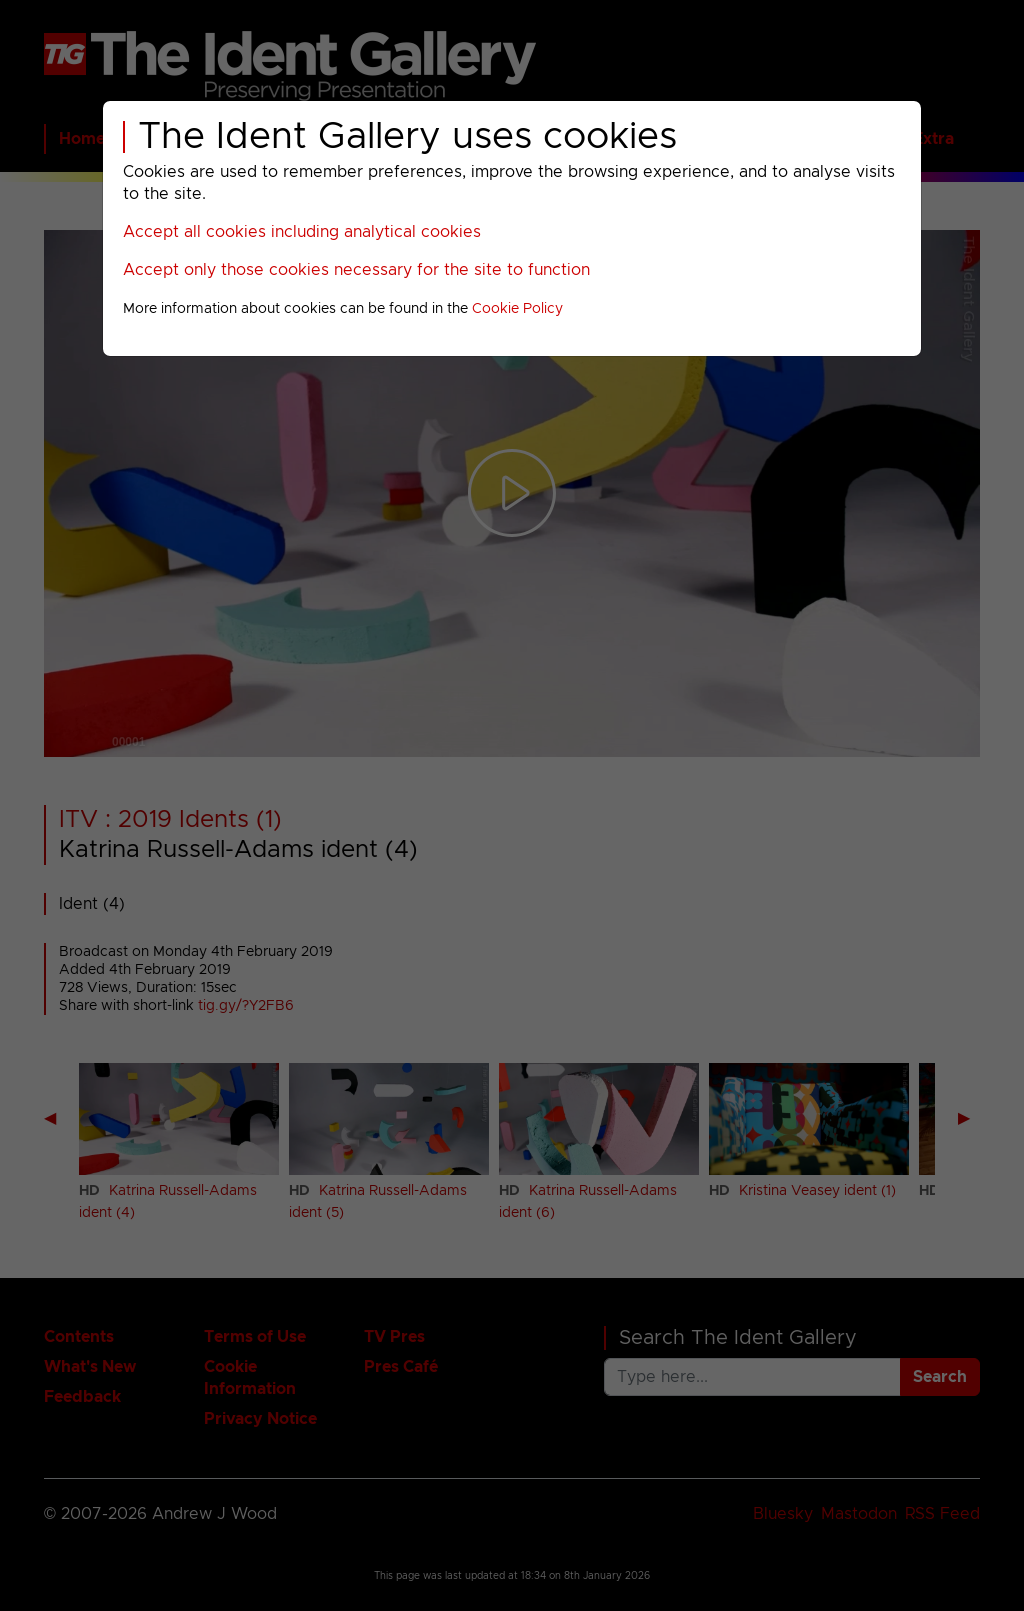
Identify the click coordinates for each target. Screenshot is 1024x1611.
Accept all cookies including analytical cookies (302, 232)
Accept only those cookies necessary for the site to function (356, 270)
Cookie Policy (517, 309)
